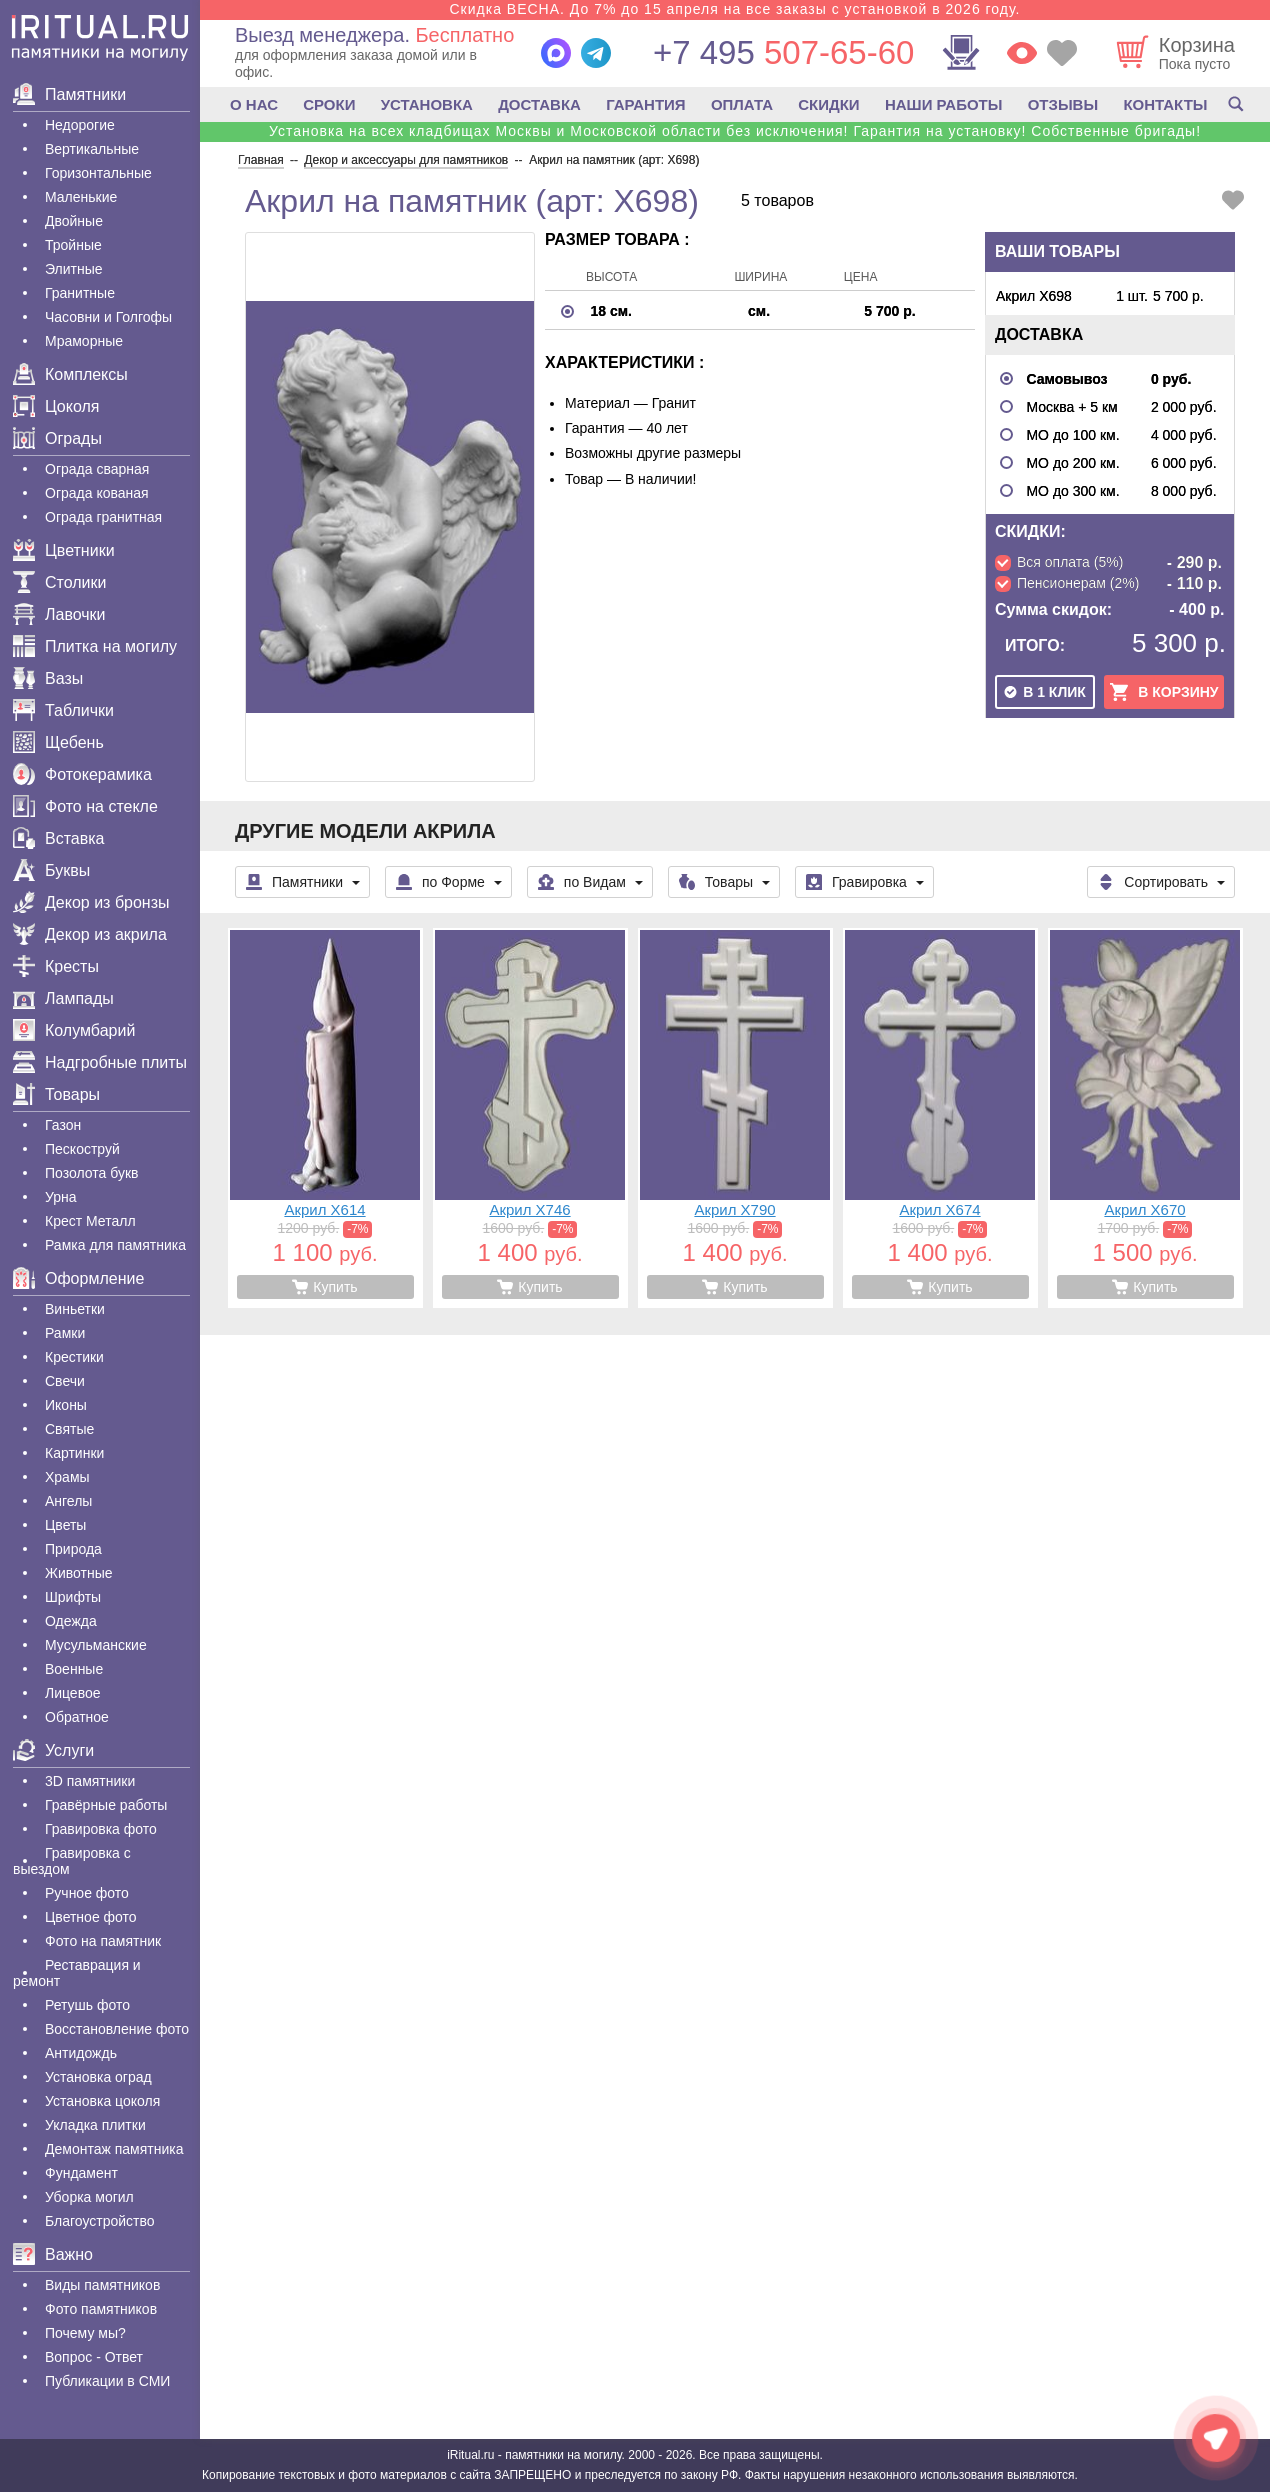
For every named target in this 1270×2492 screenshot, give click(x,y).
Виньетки (75, 1309)
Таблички (63, 710)
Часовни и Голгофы (108, 317)
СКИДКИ (828, 104)
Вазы (48, 678)
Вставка (58, 838)
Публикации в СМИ (107, 2381)
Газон (63, 1125)
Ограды (57, 438)
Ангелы (68, 1501)
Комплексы (70, 374)
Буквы (51, 870)
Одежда (71, 1621)
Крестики (74, 1357)
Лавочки (59, 614)
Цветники (64, 550)
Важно (53, 2254)
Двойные (74, 221)
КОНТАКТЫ (1165, 104)
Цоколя (56, 406)
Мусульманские (96, 1645)
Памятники (69, 94)
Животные (79, 1573)
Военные (74, 1669)
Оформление (78, 1278)
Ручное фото (87, 1893)
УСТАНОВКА (427, 104)
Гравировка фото (101, 1829)
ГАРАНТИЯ (645, 104)
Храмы (67, 1477)
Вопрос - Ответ (94, 2357)
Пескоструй (82, 1149)
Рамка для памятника (115, 1245)
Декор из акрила (90, 934)
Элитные (74, 269)
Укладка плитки (95, 2125)
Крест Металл (90, 1221)
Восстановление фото (117, 2029)
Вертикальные (92, 149)
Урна (61, 1197)
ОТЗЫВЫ (1063, 104)
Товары (56, 1094)
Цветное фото (91, 1917)
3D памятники (90, 1781)
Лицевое (73, 1693)
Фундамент (81, 2173)
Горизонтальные (98, 173)
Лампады (63, 998)
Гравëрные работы (106, 1805)
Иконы (66, 1405)
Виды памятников (102, 2285)
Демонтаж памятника (114, 2149)
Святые (69, 1429)
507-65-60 (783, 52)
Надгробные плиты (100, 1062)
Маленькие (81, 197)
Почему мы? (85, 2333)
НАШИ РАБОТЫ (944, 104)
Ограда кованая (97, 493)
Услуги (53, 1750)
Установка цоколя (102, 2101)
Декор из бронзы (91, 902)
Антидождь (81, 2053)
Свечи (65, 1381)
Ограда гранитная (103, 517)
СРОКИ (329, 104)
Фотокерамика (82, 774)
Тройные (73, 245)
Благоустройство (100, 2221)
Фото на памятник (103, 1941)
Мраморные (84, 341)
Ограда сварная (97, 469)
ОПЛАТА (742, 104)
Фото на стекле (85, 806)
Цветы (65, 1525)
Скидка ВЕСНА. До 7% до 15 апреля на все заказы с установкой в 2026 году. (734, 9)
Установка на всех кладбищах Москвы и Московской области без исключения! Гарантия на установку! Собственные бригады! (735, 131)
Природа (73, 1549)
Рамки (65, 1333)
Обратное (77, 1717)
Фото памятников (101, 2309)
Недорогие (80, 125)
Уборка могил (89, 2197)
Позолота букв (91, 1173)
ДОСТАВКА (539, 104)
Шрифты (73, 1597)
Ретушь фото (87, 2005)
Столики (59, 582)
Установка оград (98, 2077)
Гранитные (80, 293)
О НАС (254, 104)
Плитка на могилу (95, 646)
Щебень (58, 742)
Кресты (56, 966)
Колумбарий (74, 1030)
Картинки (74, 1453)
